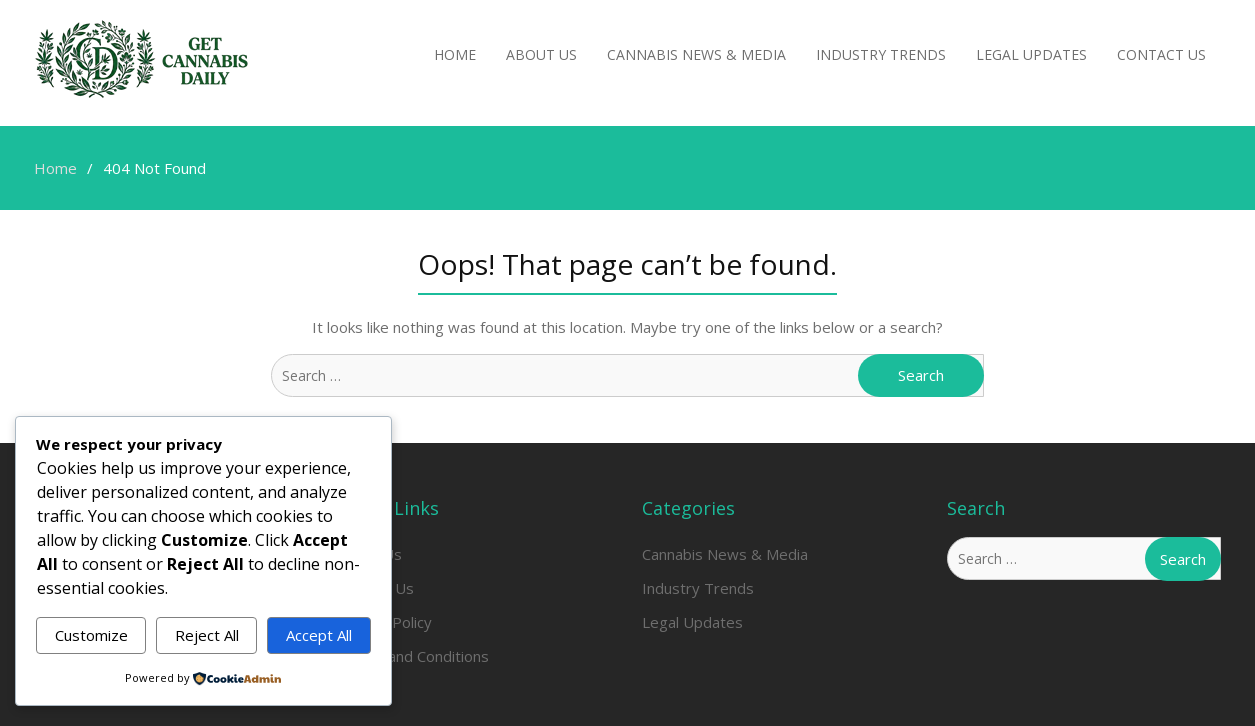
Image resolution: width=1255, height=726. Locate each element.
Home (455, 54)
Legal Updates (1031, 54)
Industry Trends (881, 54)
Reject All (207, 635)
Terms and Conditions (413, 656)
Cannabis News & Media (696, 54)
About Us (541, 54)
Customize (91, 635)
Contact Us (1161, 54)
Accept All (319, 635)
